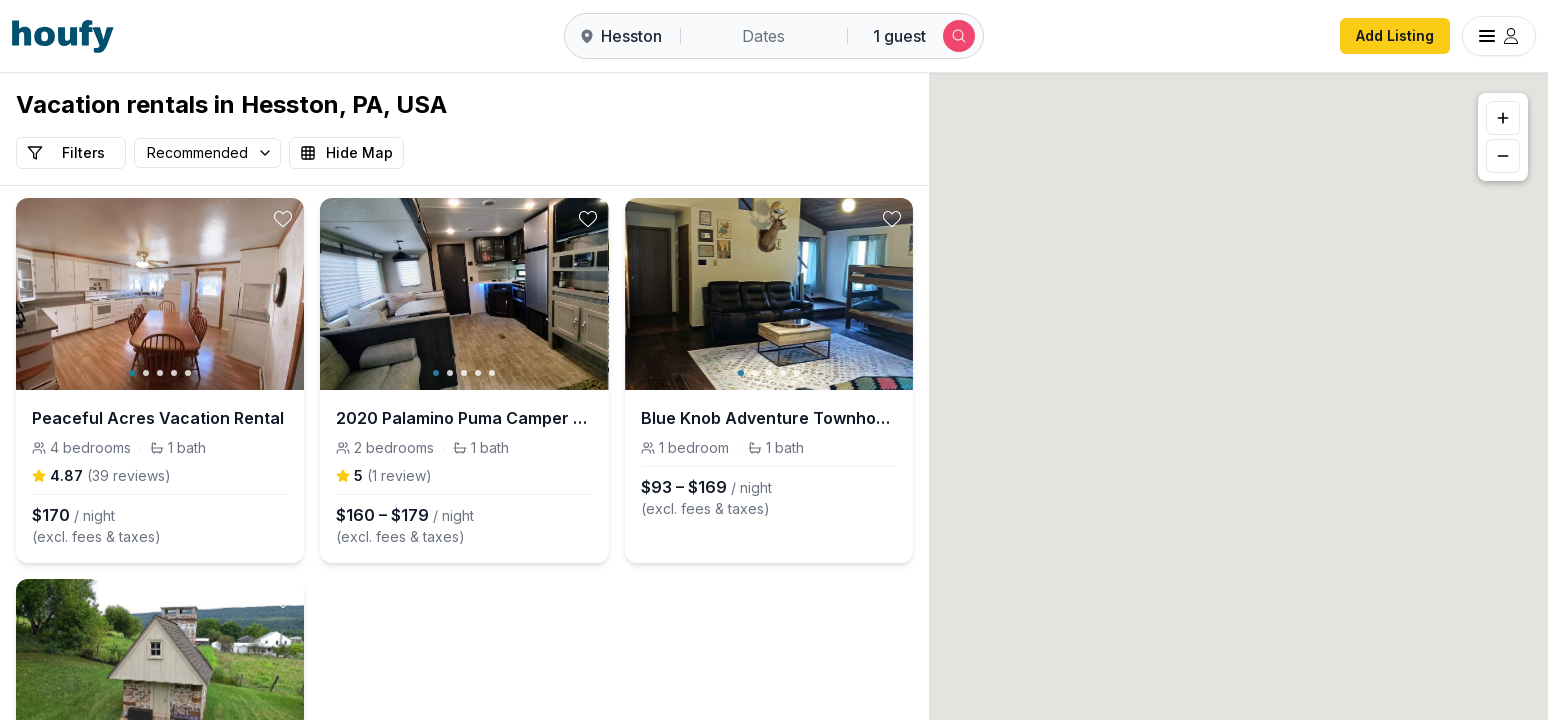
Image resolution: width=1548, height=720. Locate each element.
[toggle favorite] (283, 219)
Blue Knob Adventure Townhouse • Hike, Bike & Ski (769, 418)
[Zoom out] (1503, 156)
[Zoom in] (1503, 118)
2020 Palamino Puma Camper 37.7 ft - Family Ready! (464, 418)
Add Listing (1395, 35)
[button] (1242, 413)
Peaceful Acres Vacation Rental (158, 418)
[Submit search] (959, 36)
